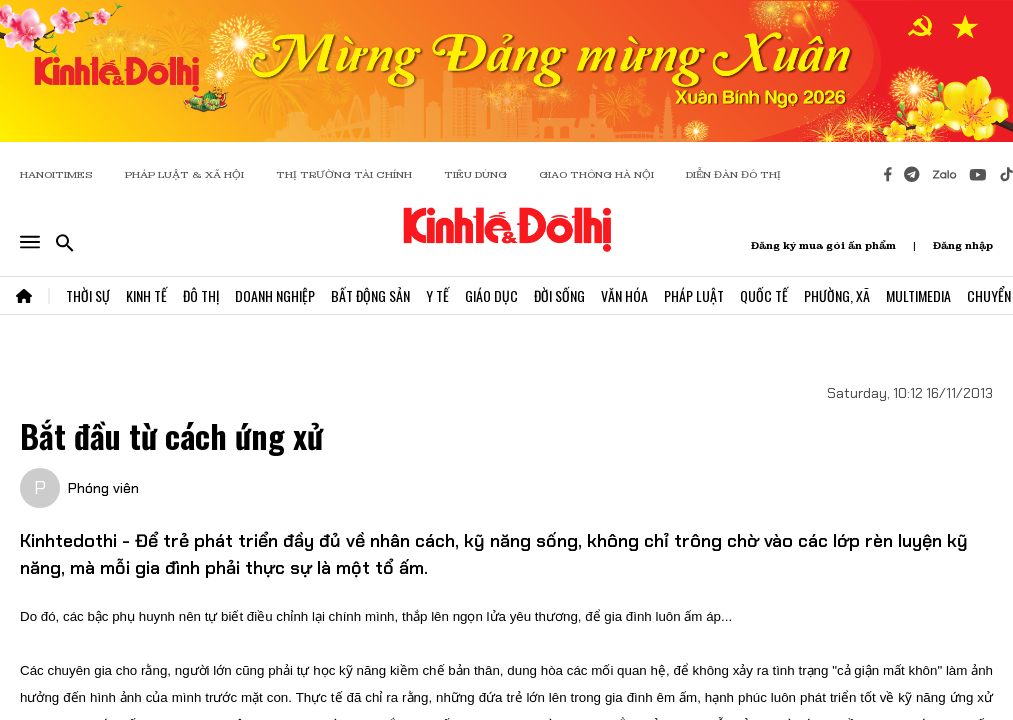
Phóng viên (103, 488)
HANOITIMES (56, 174)
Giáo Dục (491, 295)
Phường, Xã (837, 295)
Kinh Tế (146, 295)
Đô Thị (201, 295)
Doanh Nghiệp (275, 295)
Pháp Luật (694, 295)
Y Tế (437, 295)
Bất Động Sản (370, 295)
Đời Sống (559, 295)
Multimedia (918, 295)
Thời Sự (88, 295)
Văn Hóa (624, 295)
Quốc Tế (764, 295)
